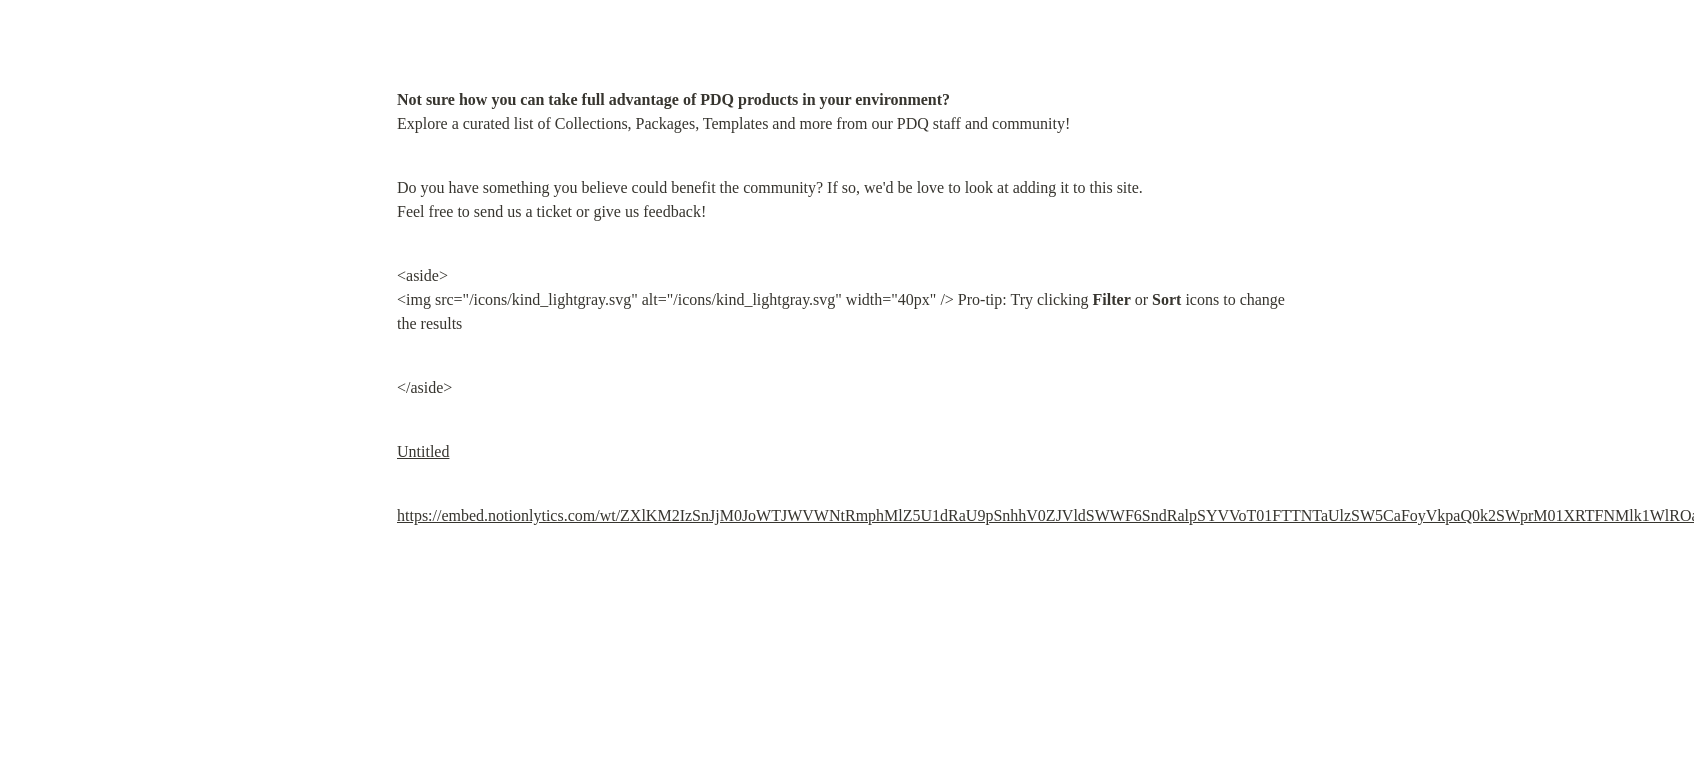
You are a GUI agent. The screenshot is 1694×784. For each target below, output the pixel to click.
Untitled (423, 451)
